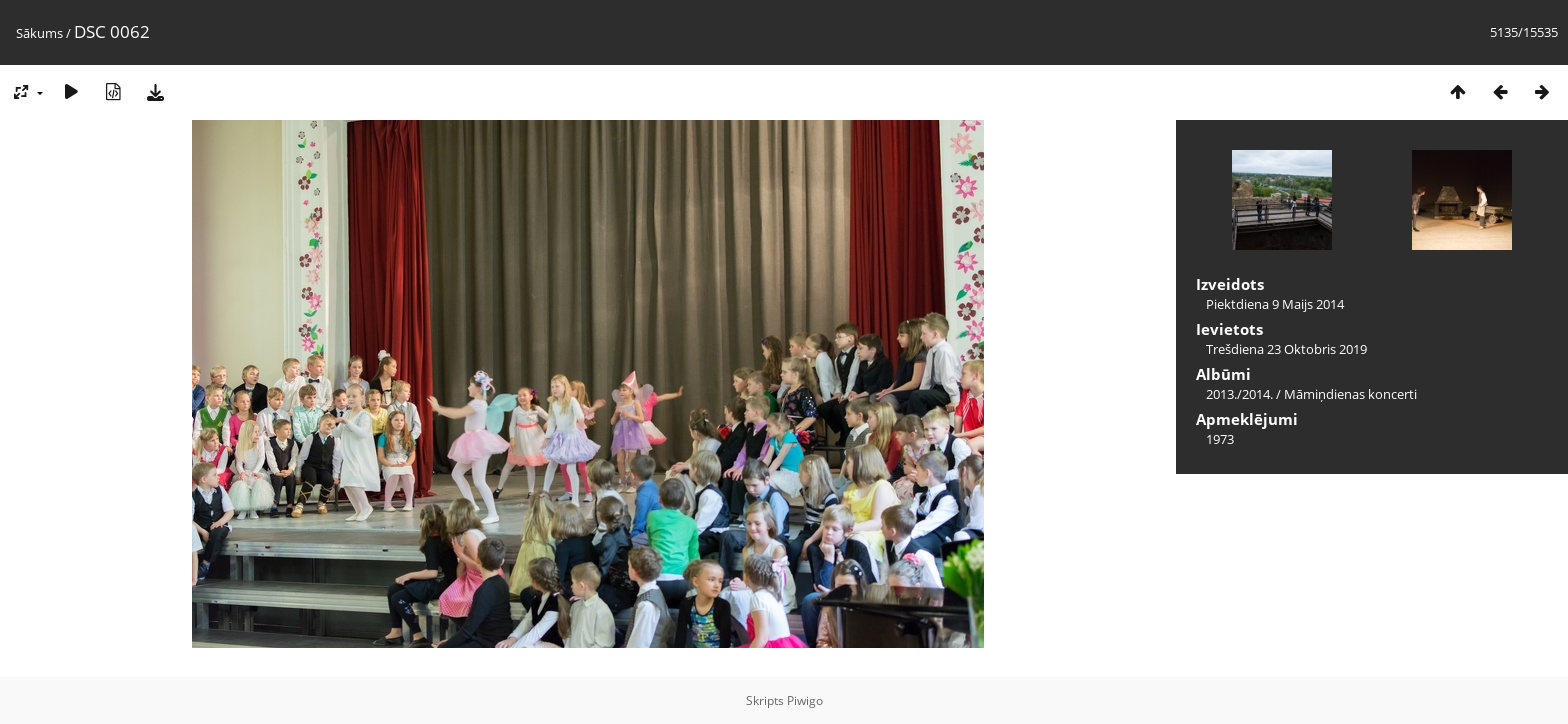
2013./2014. (1239, 394)
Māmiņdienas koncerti (1350, 394)
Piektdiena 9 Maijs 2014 (1275, 304)
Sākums (39, 33)
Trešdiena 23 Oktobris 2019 (1286, 349)
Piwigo (805, 700)
